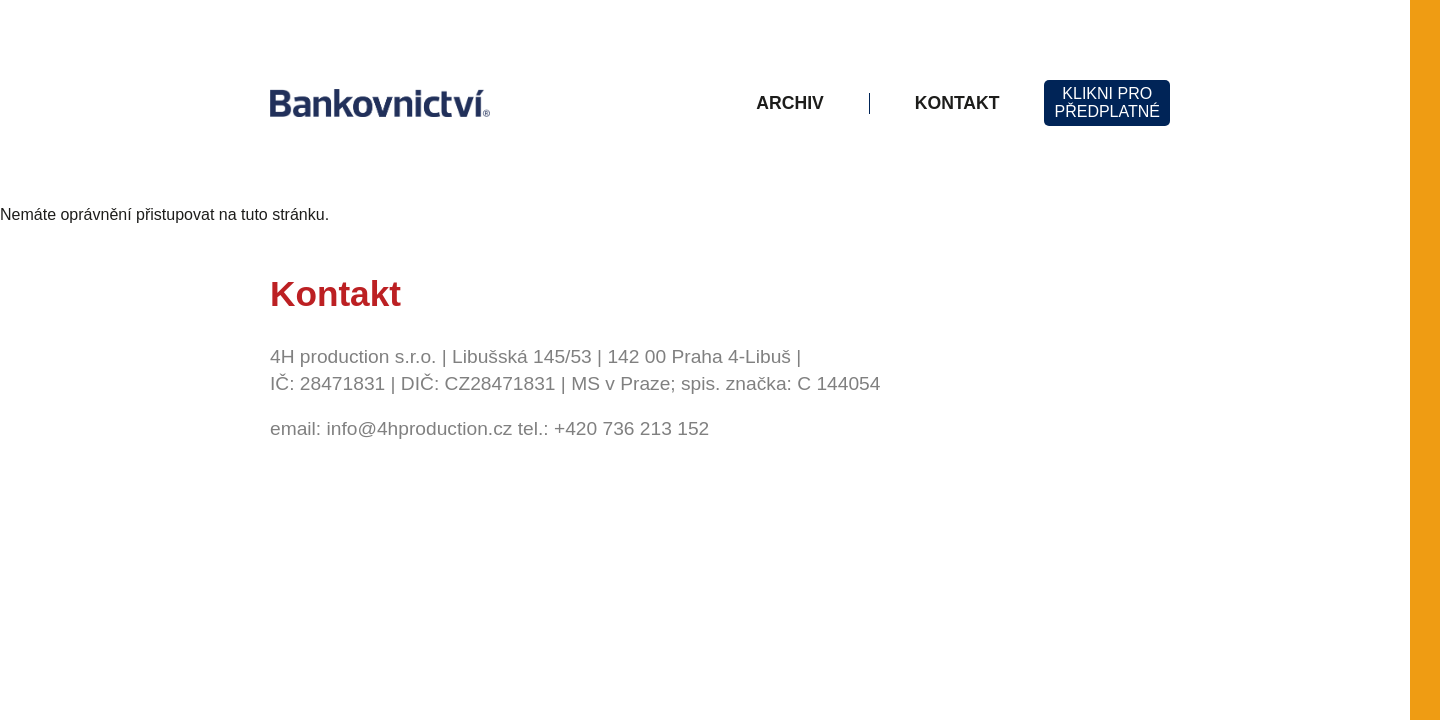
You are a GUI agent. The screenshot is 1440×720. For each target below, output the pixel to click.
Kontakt (957, 103)
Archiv (789, 103)
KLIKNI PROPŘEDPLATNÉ (1107, 102)
